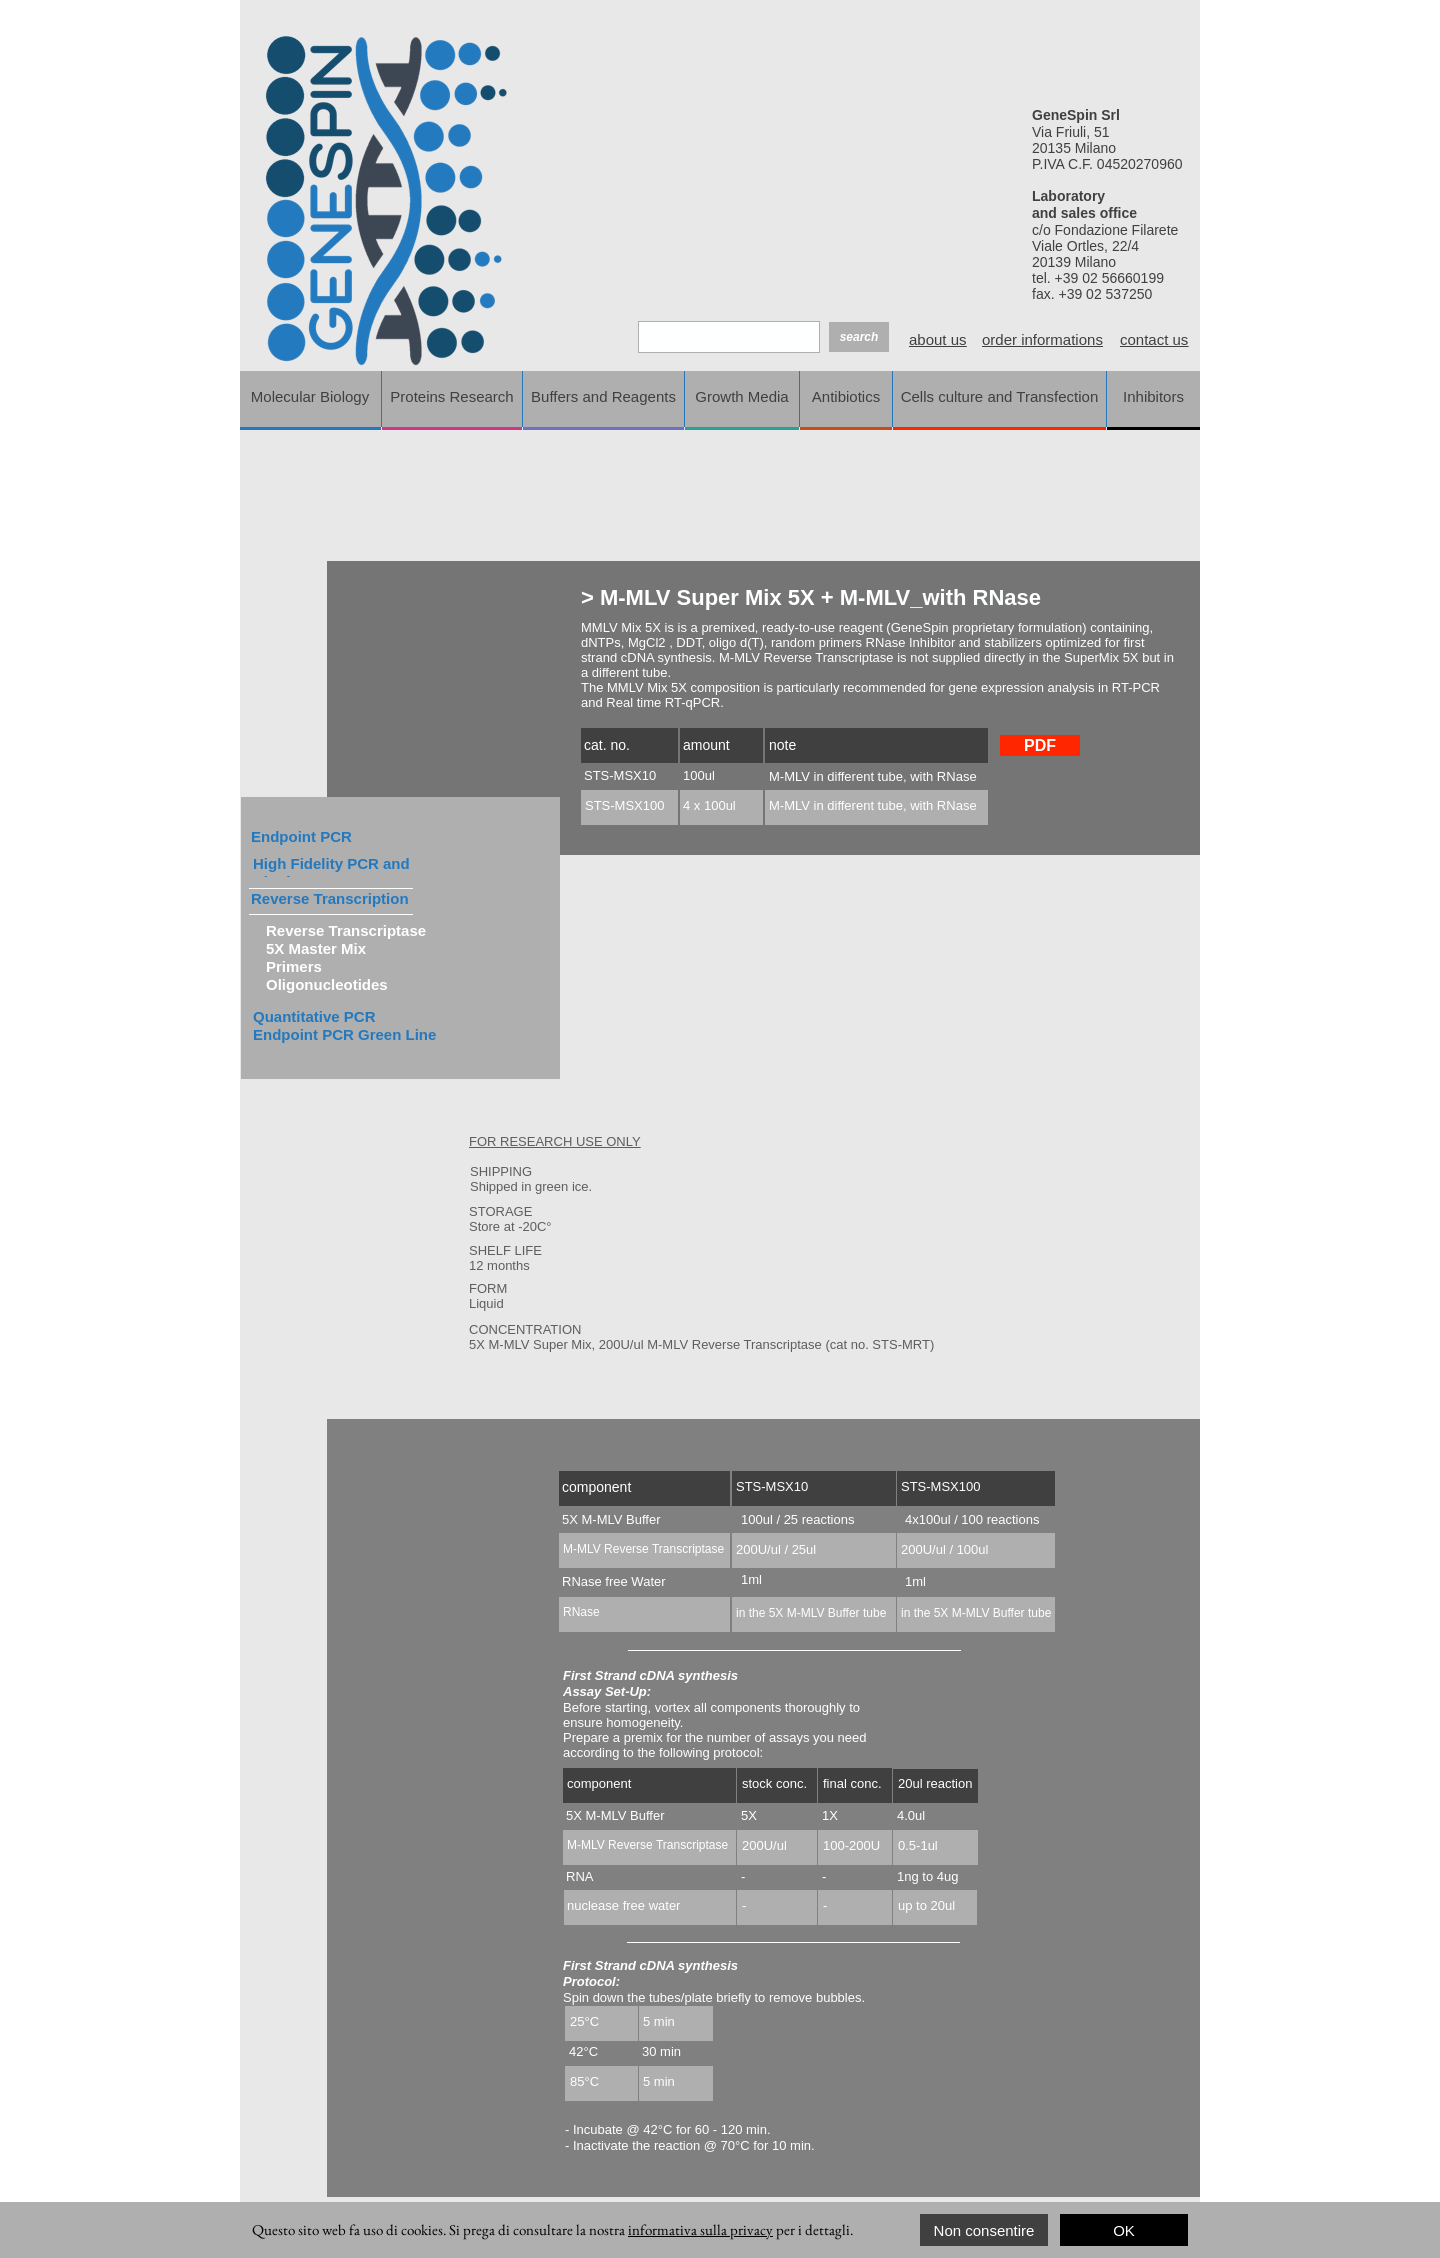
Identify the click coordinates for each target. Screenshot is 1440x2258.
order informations (1042, 339)
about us (938, 339)
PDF (1040, 745)
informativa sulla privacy (700, 2229)
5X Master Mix (316, 948)
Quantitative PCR (314, 1016)
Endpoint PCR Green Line (344, 1034)
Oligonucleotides (327, 984)
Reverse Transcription (330, 898)
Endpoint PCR (301, 836)
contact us (1154, 339)
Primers (294, 966)
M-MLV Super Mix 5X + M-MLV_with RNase (817, 597)
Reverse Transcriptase (346, 930)
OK (1124, 2230)
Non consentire (984, 2230)
